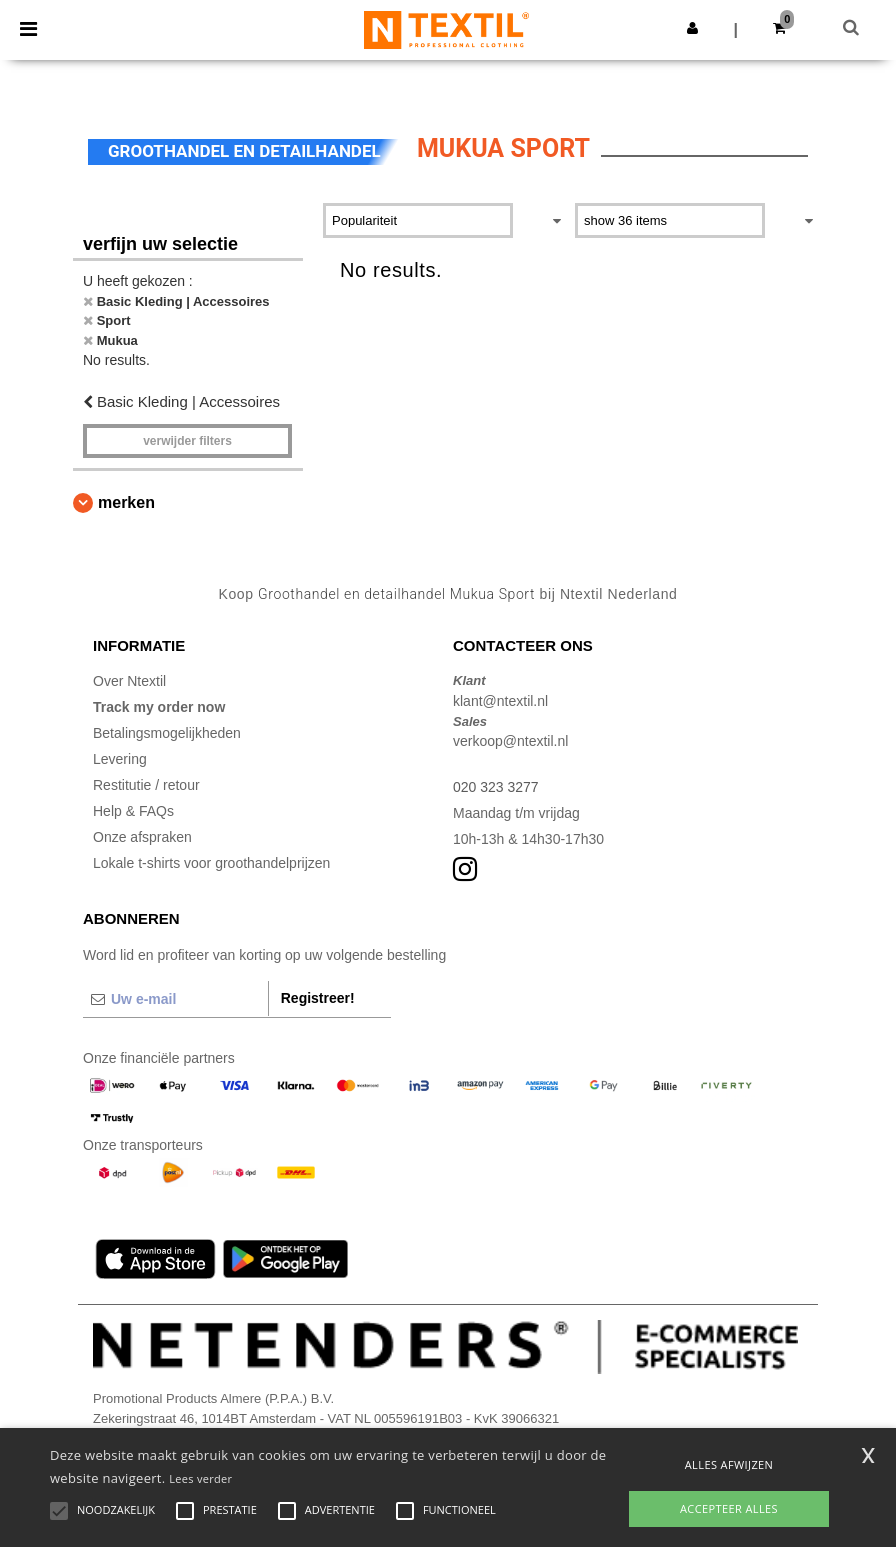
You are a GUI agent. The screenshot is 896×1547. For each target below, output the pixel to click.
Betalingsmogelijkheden (167, 733)
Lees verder (200, 1478)
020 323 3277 (496, 787)
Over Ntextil (129, 681)
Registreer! (318, 998)
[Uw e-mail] (175, 999)
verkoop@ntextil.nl (510, 741)
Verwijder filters (187, 441)
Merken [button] (126, 502)
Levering (120, 759)
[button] (692, 28)
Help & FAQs (133, 811)
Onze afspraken (142, 837)
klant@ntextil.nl (500, 701)
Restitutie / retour (146, 785)
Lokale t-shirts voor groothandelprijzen (211, 863)
